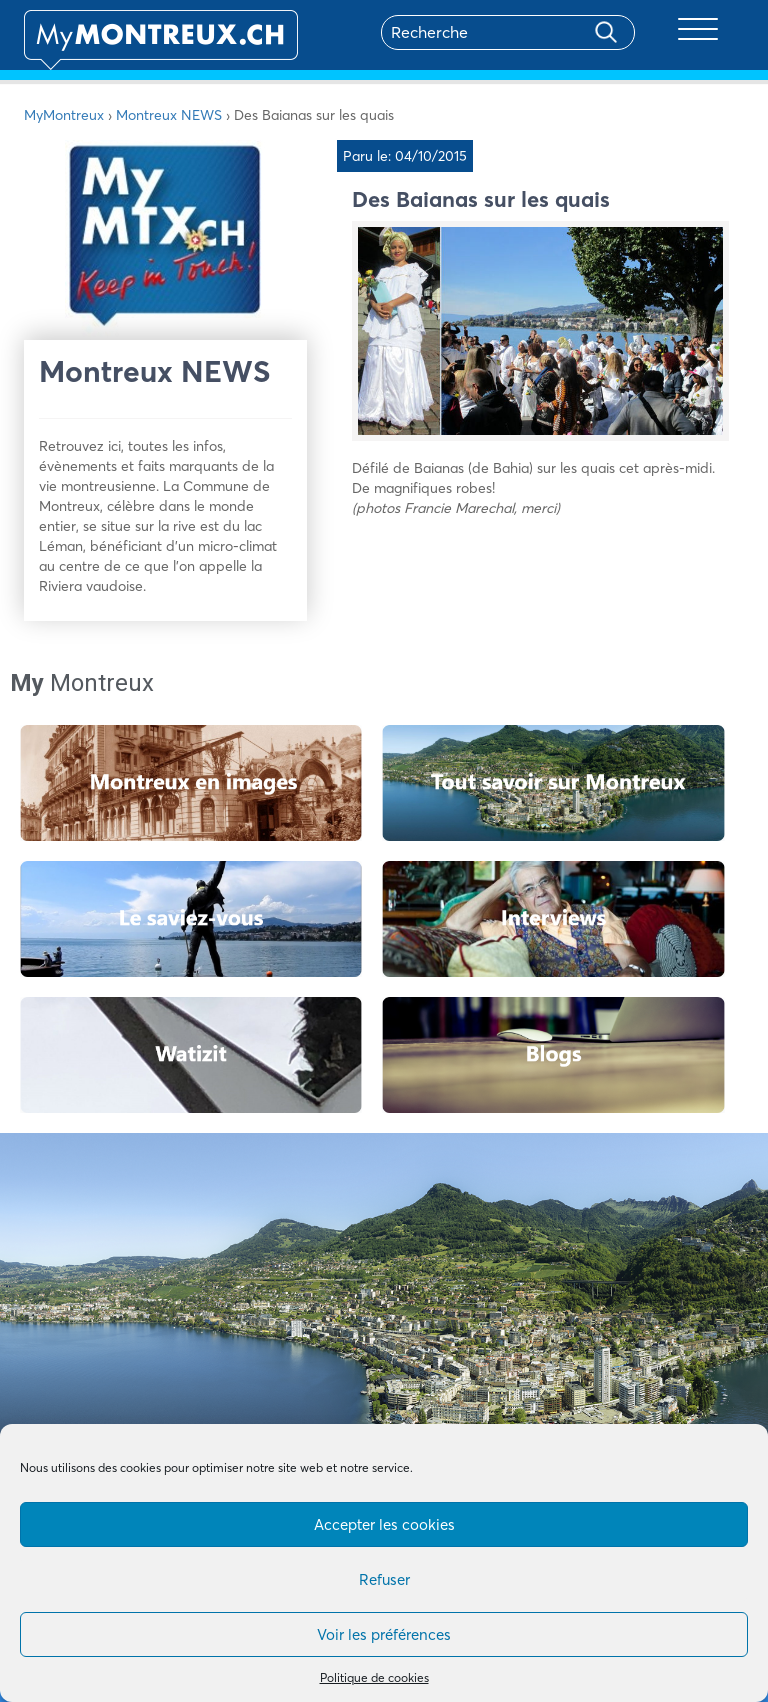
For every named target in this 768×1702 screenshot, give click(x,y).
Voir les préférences (384, 1634)
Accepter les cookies (384, 1524)
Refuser (384, 1579)
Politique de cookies (374, 1677)
